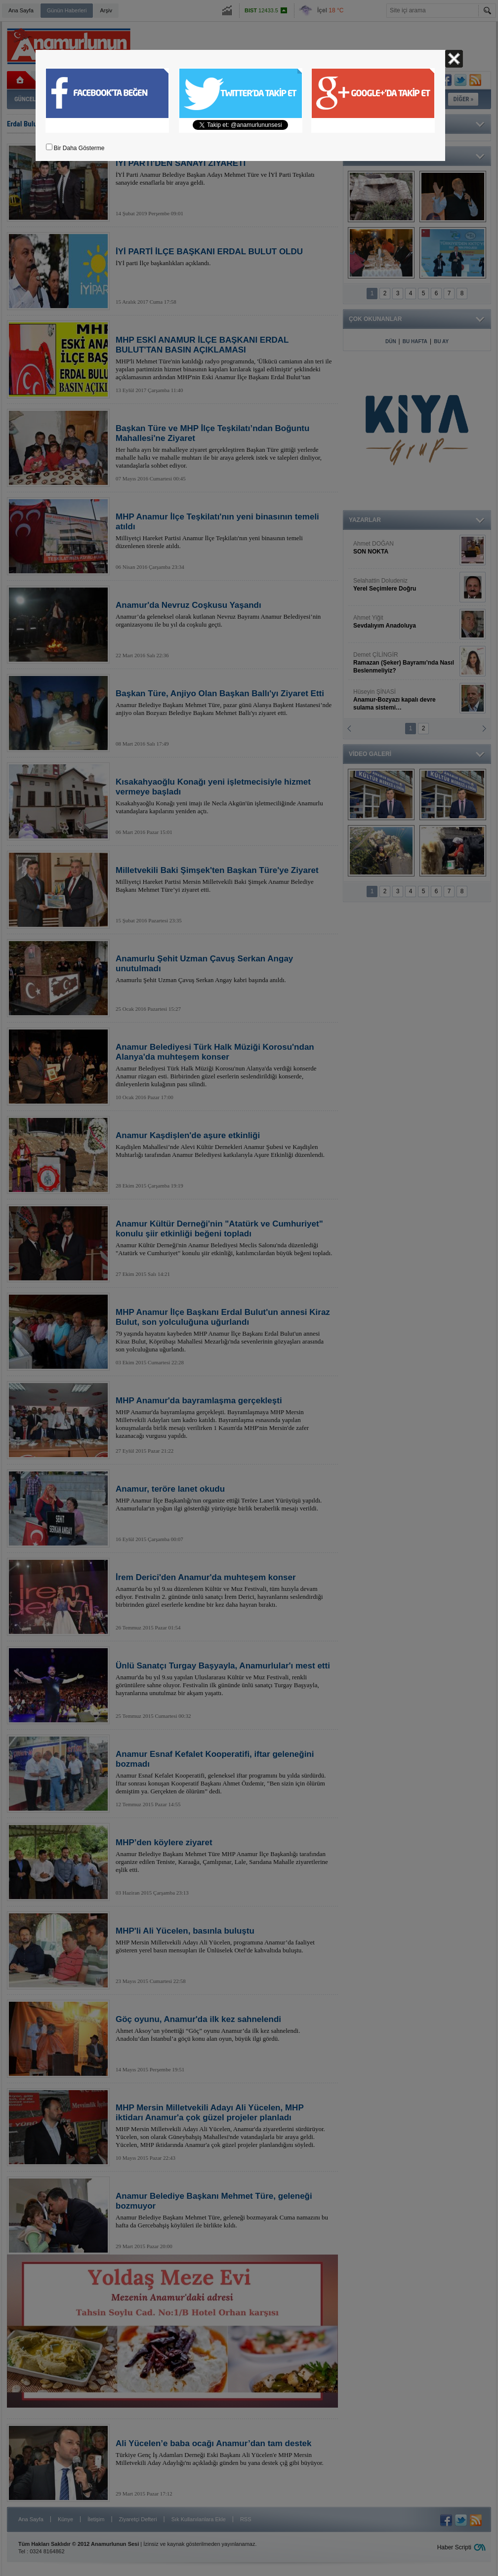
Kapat (454, 59)
